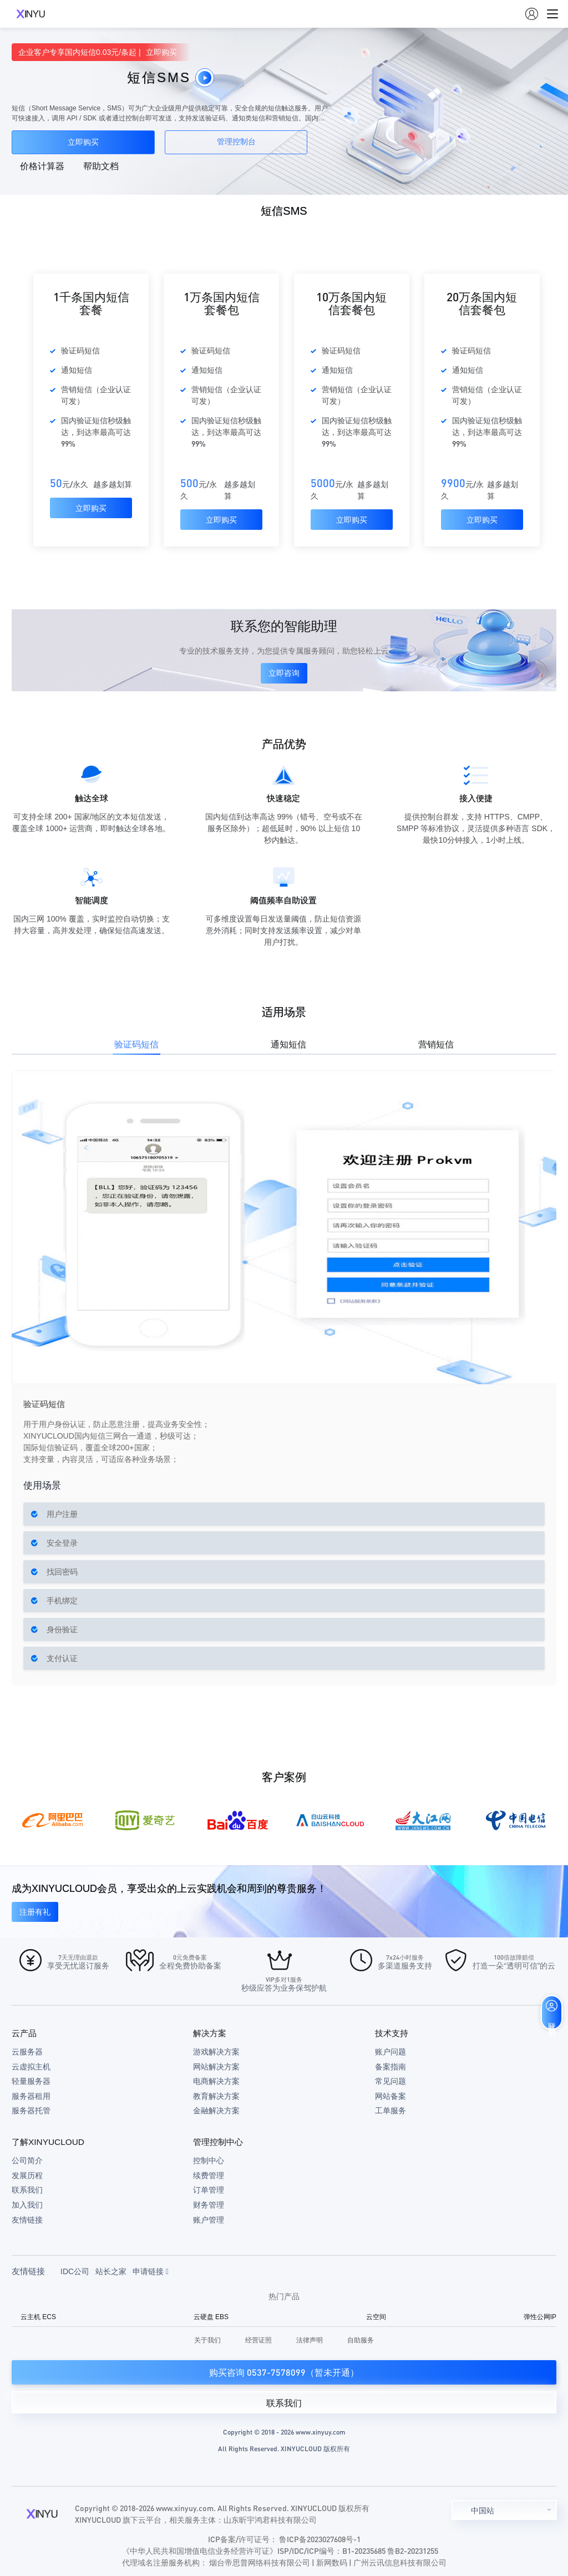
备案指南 (390, 2066)
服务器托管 (31, 2110)
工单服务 (390, 2110)
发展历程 (27, 2175)
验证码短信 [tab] (136, 1044)
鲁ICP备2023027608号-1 (320, 2539)
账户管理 (208, 2219)
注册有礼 (34, 1911)
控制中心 (208, 2160)
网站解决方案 (216, 2066)
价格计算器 (42, 166)
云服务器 (27, 2051)
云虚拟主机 (31, 2066)
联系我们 (27, 2189)
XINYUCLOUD (30, 14)
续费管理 (208, 2175)
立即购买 (83, 142)
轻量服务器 (31, 2081)
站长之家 (110, 2271)
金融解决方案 (216, 2110)
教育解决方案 (216, 2096)
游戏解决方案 (216, 2051)
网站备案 (390, 2096)
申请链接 (151, 2271)
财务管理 (208, 2204)
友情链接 (27, 2219)
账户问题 (390, 2051)
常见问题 (390, 2081)
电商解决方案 (216, 2081)
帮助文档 (101, 166)
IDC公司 (74, 2271)
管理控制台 (236, 142)
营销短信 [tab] (436, 1044)
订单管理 (208, 2189)
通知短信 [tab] (288, 1044)
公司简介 (27, 2160)
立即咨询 (284, 673)
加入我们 (27, 2204)
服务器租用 (31, 2096)
